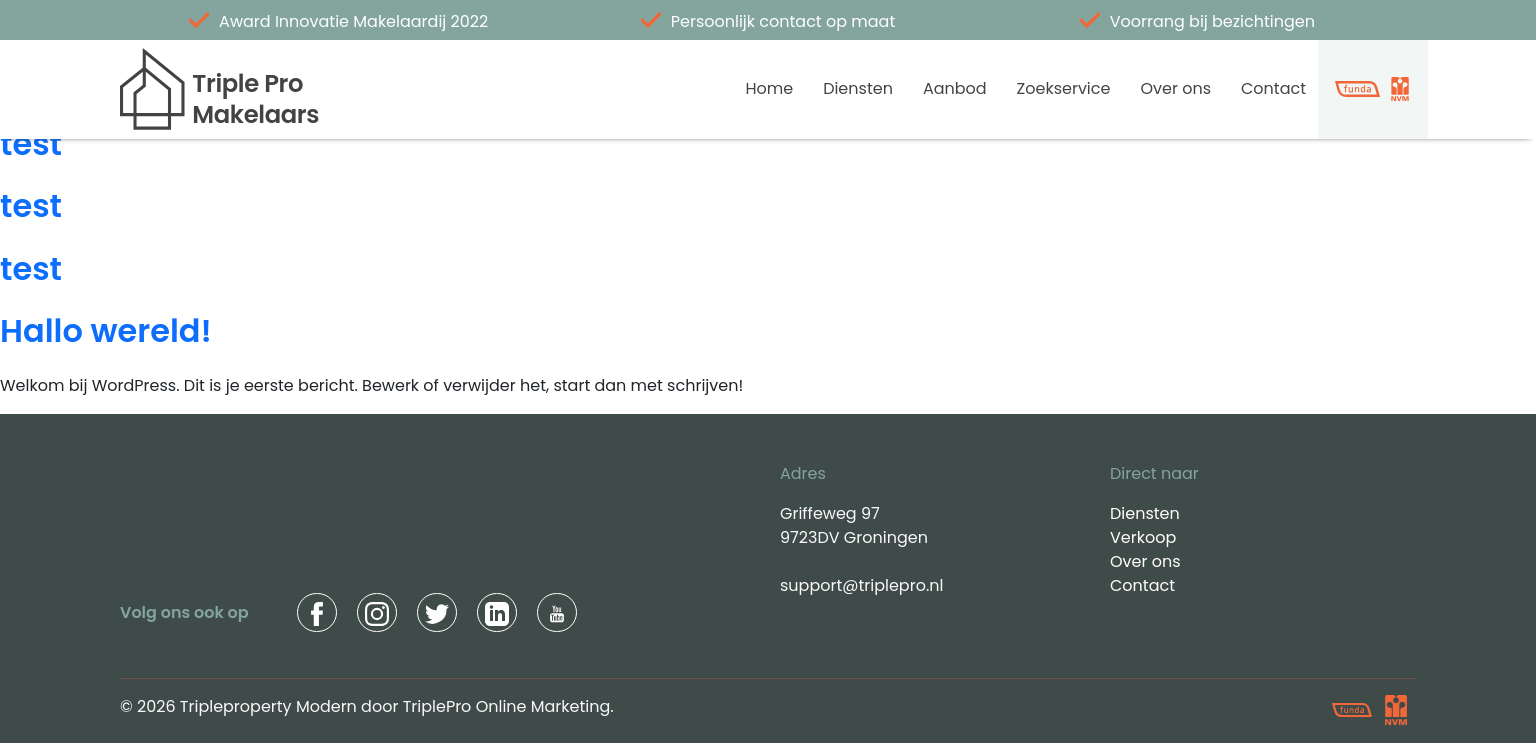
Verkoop (1143, 537)
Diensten (858, 88)
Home (769, 88)
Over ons (1175, 88)
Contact (1273, 88)
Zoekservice (1064, 88)
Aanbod (955, 88)
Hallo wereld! (106, 330)
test (31, 143)
